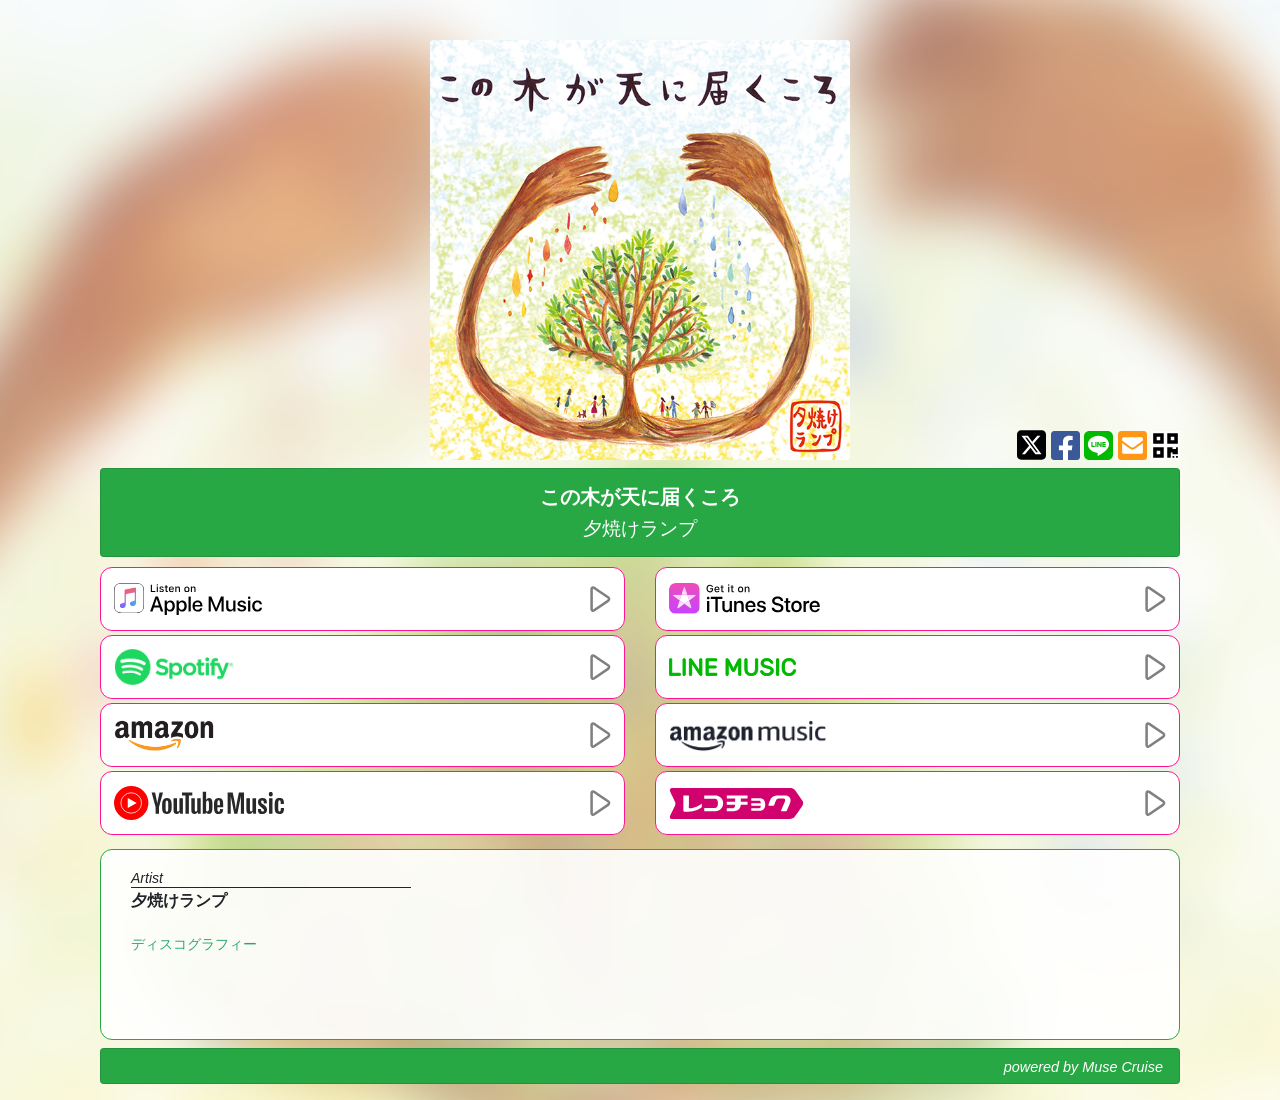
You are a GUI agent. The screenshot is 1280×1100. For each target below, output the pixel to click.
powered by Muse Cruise (1083, 1067)
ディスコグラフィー (194, 944)
